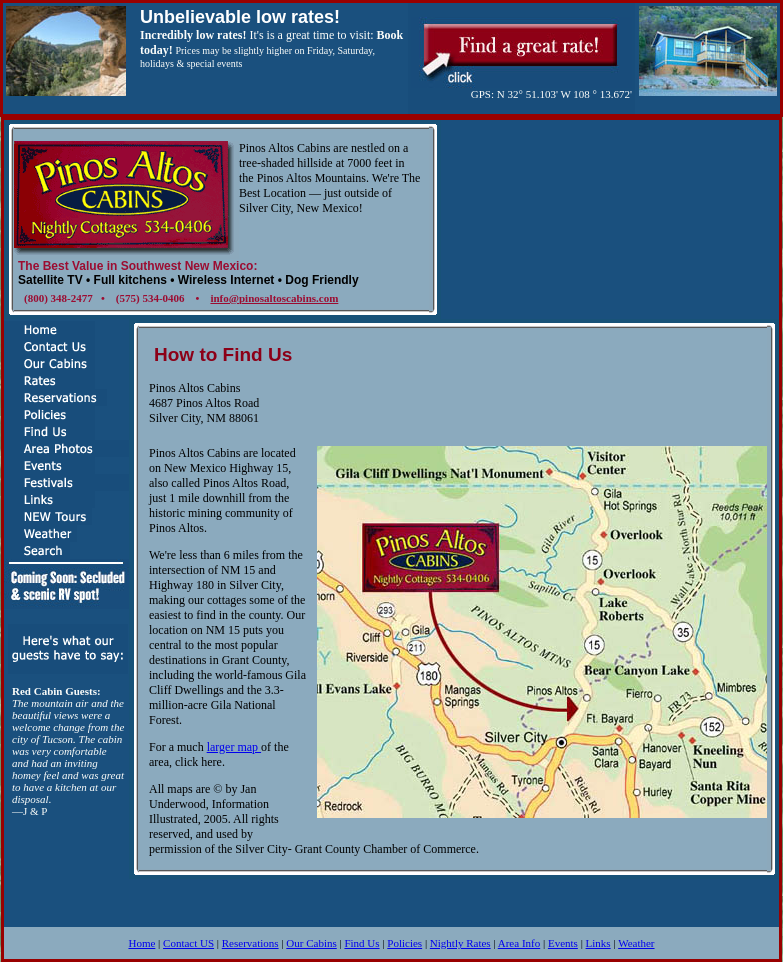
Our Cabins (311, 943)
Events (563, 943)
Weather (636, 943)
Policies (404, 943)
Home (141, 943)
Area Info (519, 943)
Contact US (188, 943)
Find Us (361, 943)
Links (598, 943)
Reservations (250, 943)
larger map (234, 747)
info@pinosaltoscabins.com (274, 298)
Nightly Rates (460, 943)
